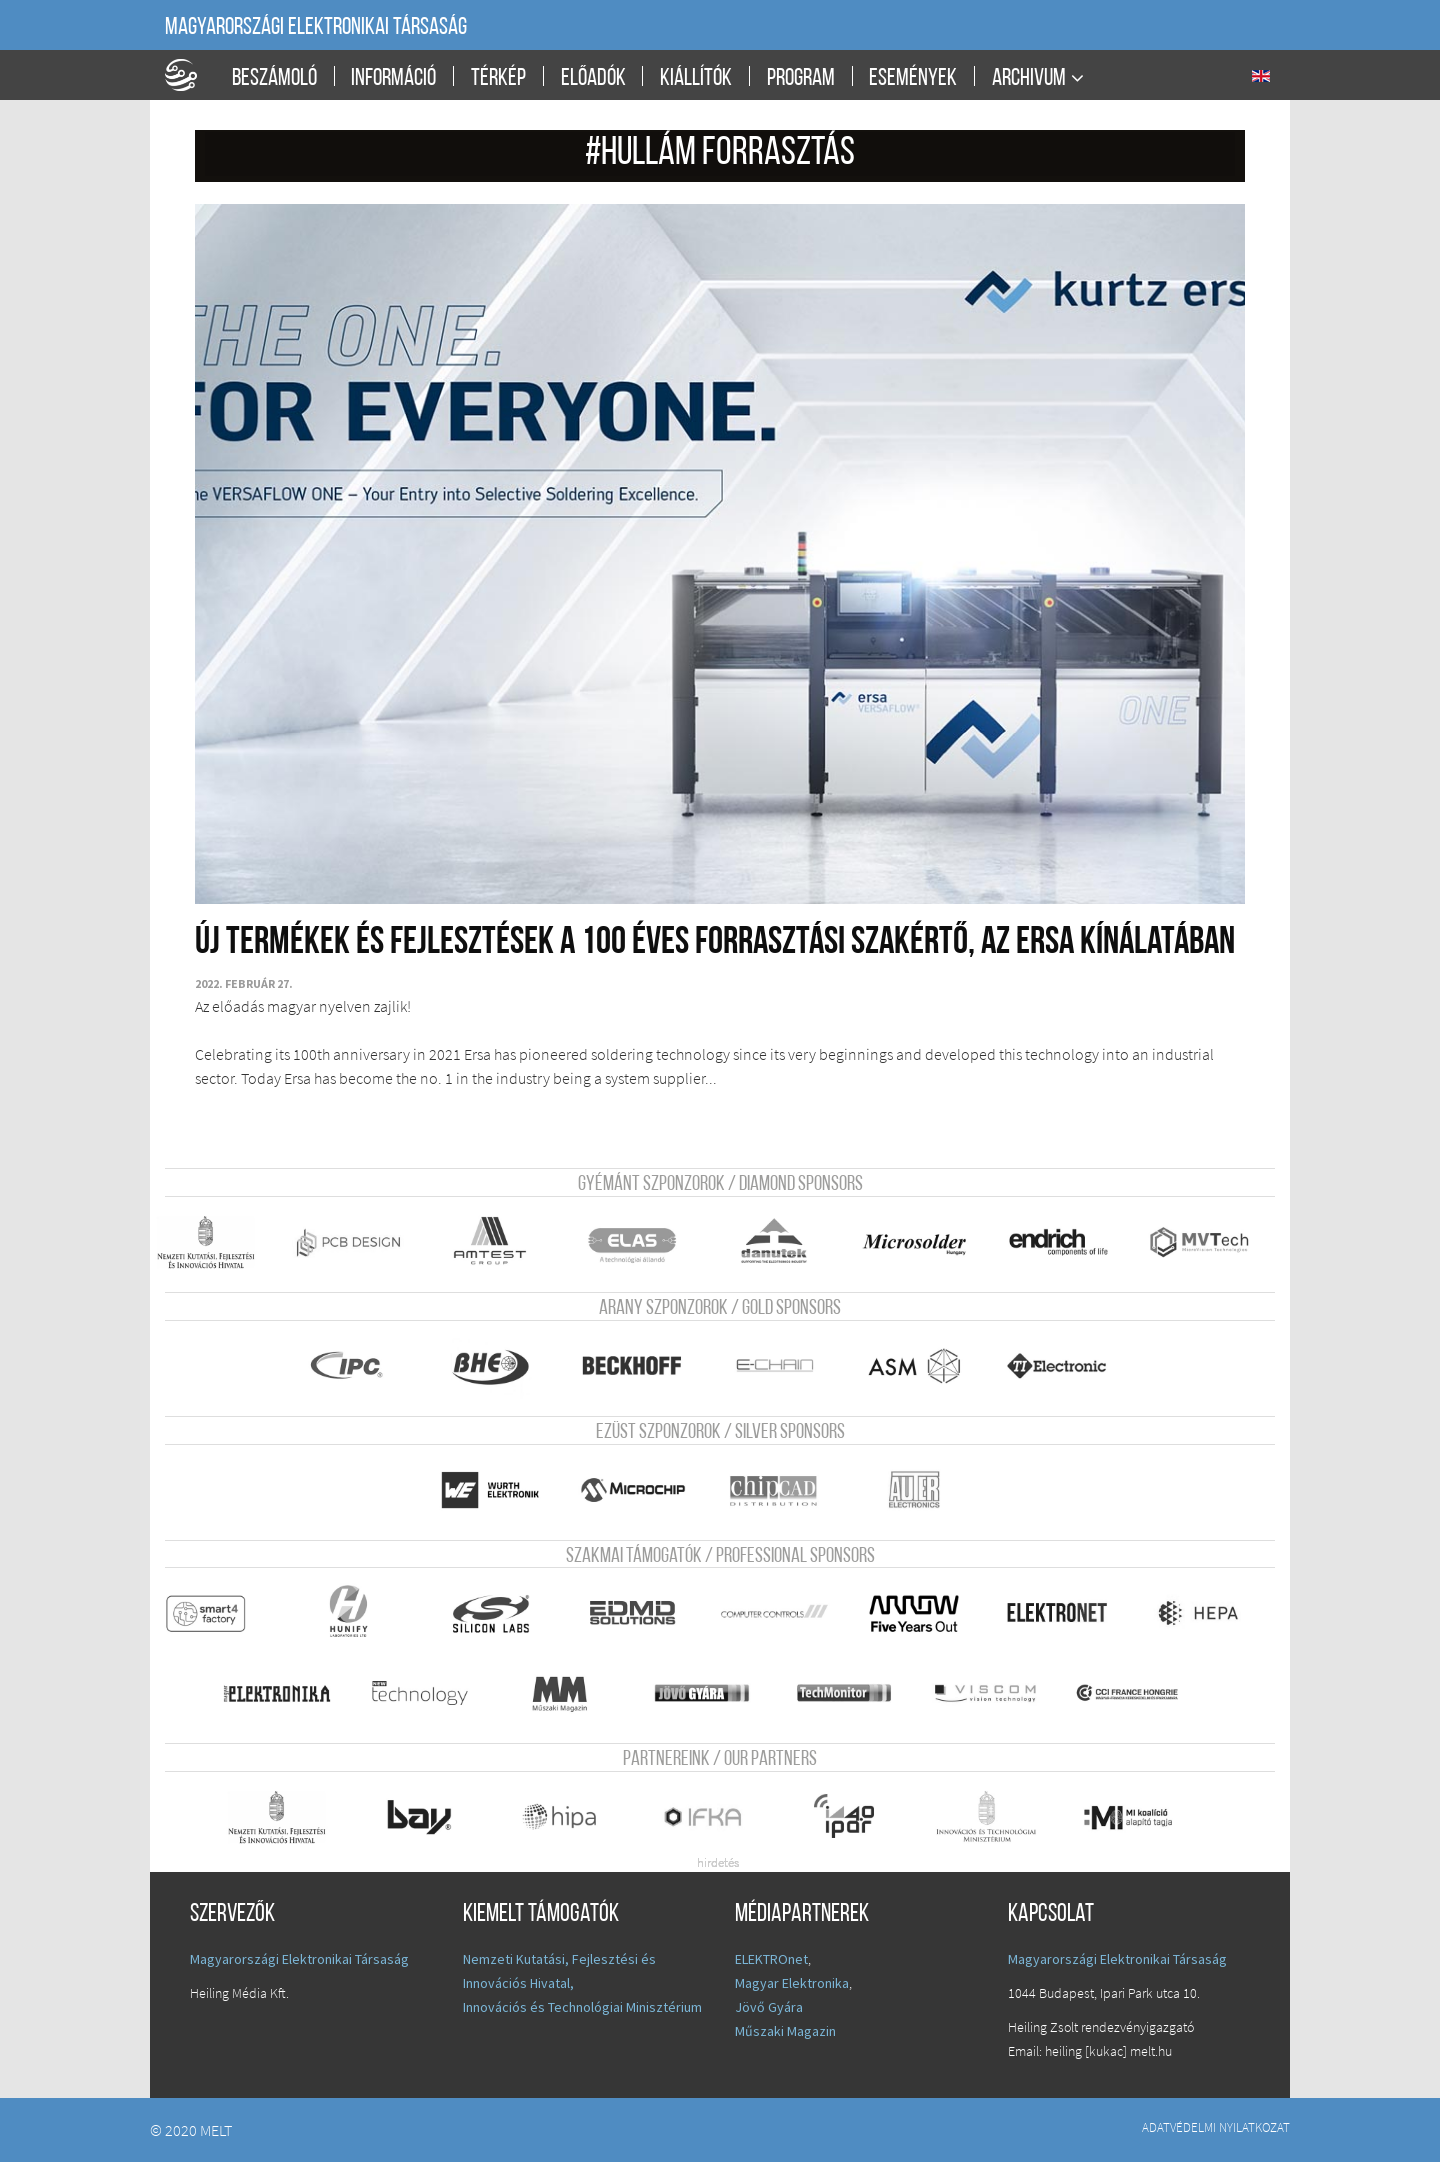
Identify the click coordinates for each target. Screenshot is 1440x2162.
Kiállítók (696, 79)
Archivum (1029, 78)
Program (801, 79)
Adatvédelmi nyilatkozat (1216, 2127)
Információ (393, 79)
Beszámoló (274, 79)
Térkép (498, 79)
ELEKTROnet (771, 1959)
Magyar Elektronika (792, 1983)
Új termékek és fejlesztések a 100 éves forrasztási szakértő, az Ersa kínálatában (715, 943)
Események (913, 79)
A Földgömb (190, 75)
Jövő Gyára (769, 2007)
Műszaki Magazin (785, 2031)
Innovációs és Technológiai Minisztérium (582, 2007)
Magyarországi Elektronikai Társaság (316, 28)
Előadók (593, 79)
